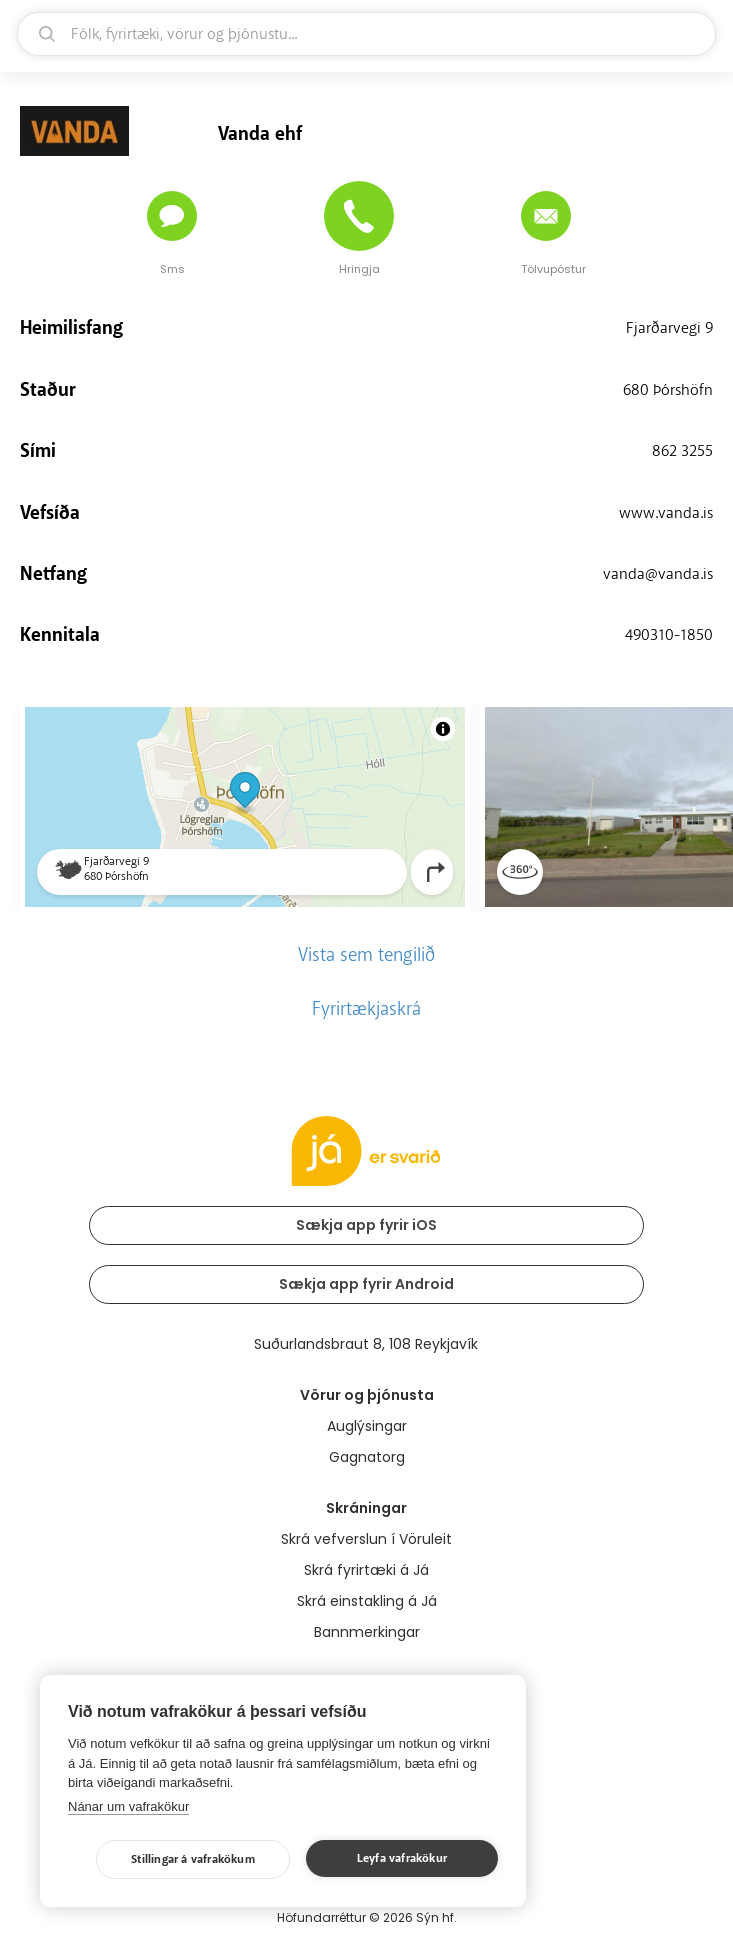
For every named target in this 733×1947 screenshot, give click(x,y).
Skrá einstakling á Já (367, 1601)
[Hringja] (359, 216)
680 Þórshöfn (668, 390)
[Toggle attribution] (443, 729)
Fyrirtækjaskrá (366, 1009)
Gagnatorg (367, 1457)
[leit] (366, 34)
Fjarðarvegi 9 (669, 328)
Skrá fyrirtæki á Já (366, 1570)
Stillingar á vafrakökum (193, 1859)
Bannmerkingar (367, 1632)
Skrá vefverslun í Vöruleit (366, 1539)
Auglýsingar (367, 1426)
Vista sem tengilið (366, 955)
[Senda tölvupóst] (546, 216)
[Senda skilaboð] (172, 216)
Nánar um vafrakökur (128, 1806)
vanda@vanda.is (658, 574)
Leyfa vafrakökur (402, 1858)
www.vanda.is (666, 513)
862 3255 (682, 451)
